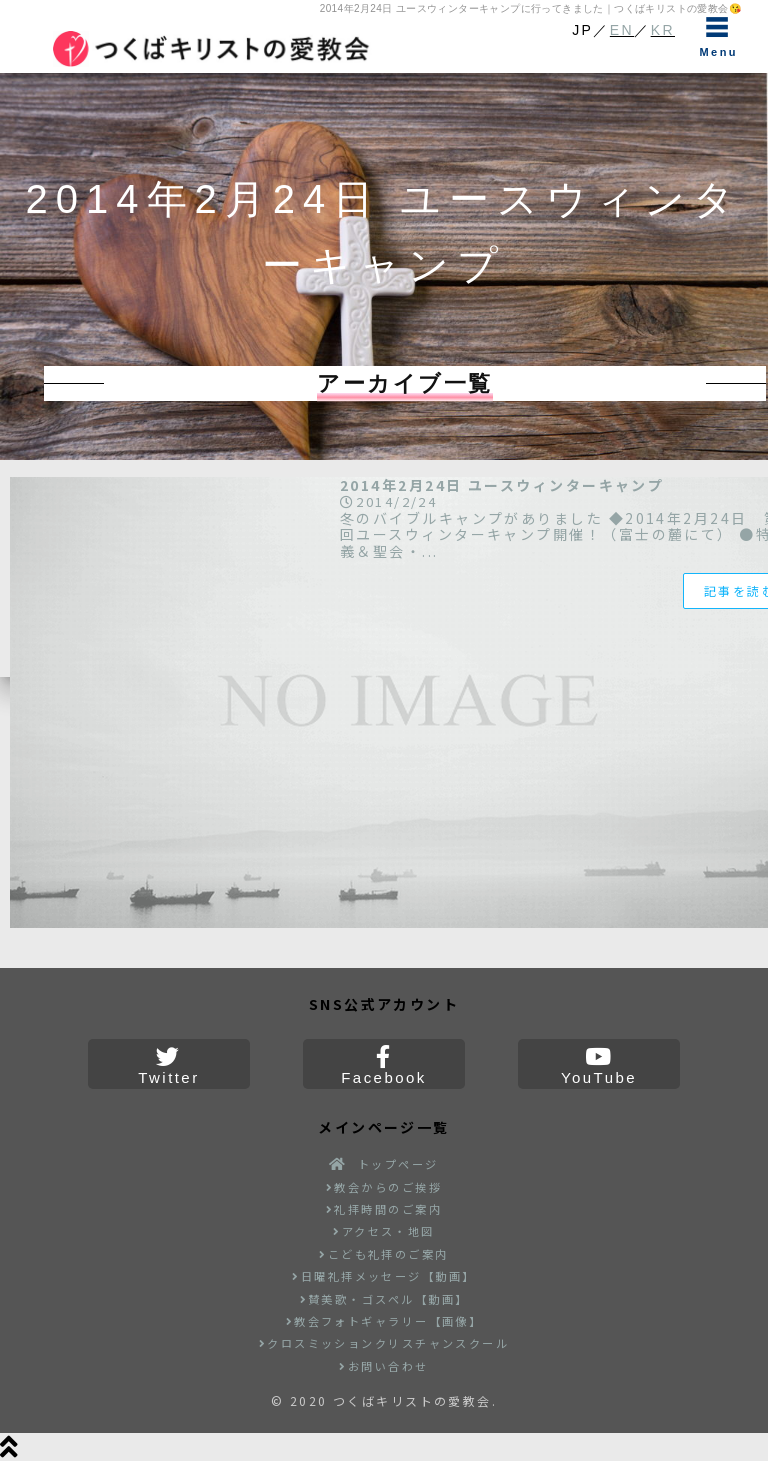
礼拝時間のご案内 (384, 1209)
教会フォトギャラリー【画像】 (384, 1321)
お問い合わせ (383, 1366)
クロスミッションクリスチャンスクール (384, 1343)
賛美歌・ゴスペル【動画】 (384, 1299)
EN (622, 30)
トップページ (383, 1164)
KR (663, 30)
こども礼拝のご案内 (384, 1254)
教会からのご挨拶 (384, 1187)
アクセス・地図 (384, 1231)
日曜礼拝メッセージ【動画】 (383, 1276)
